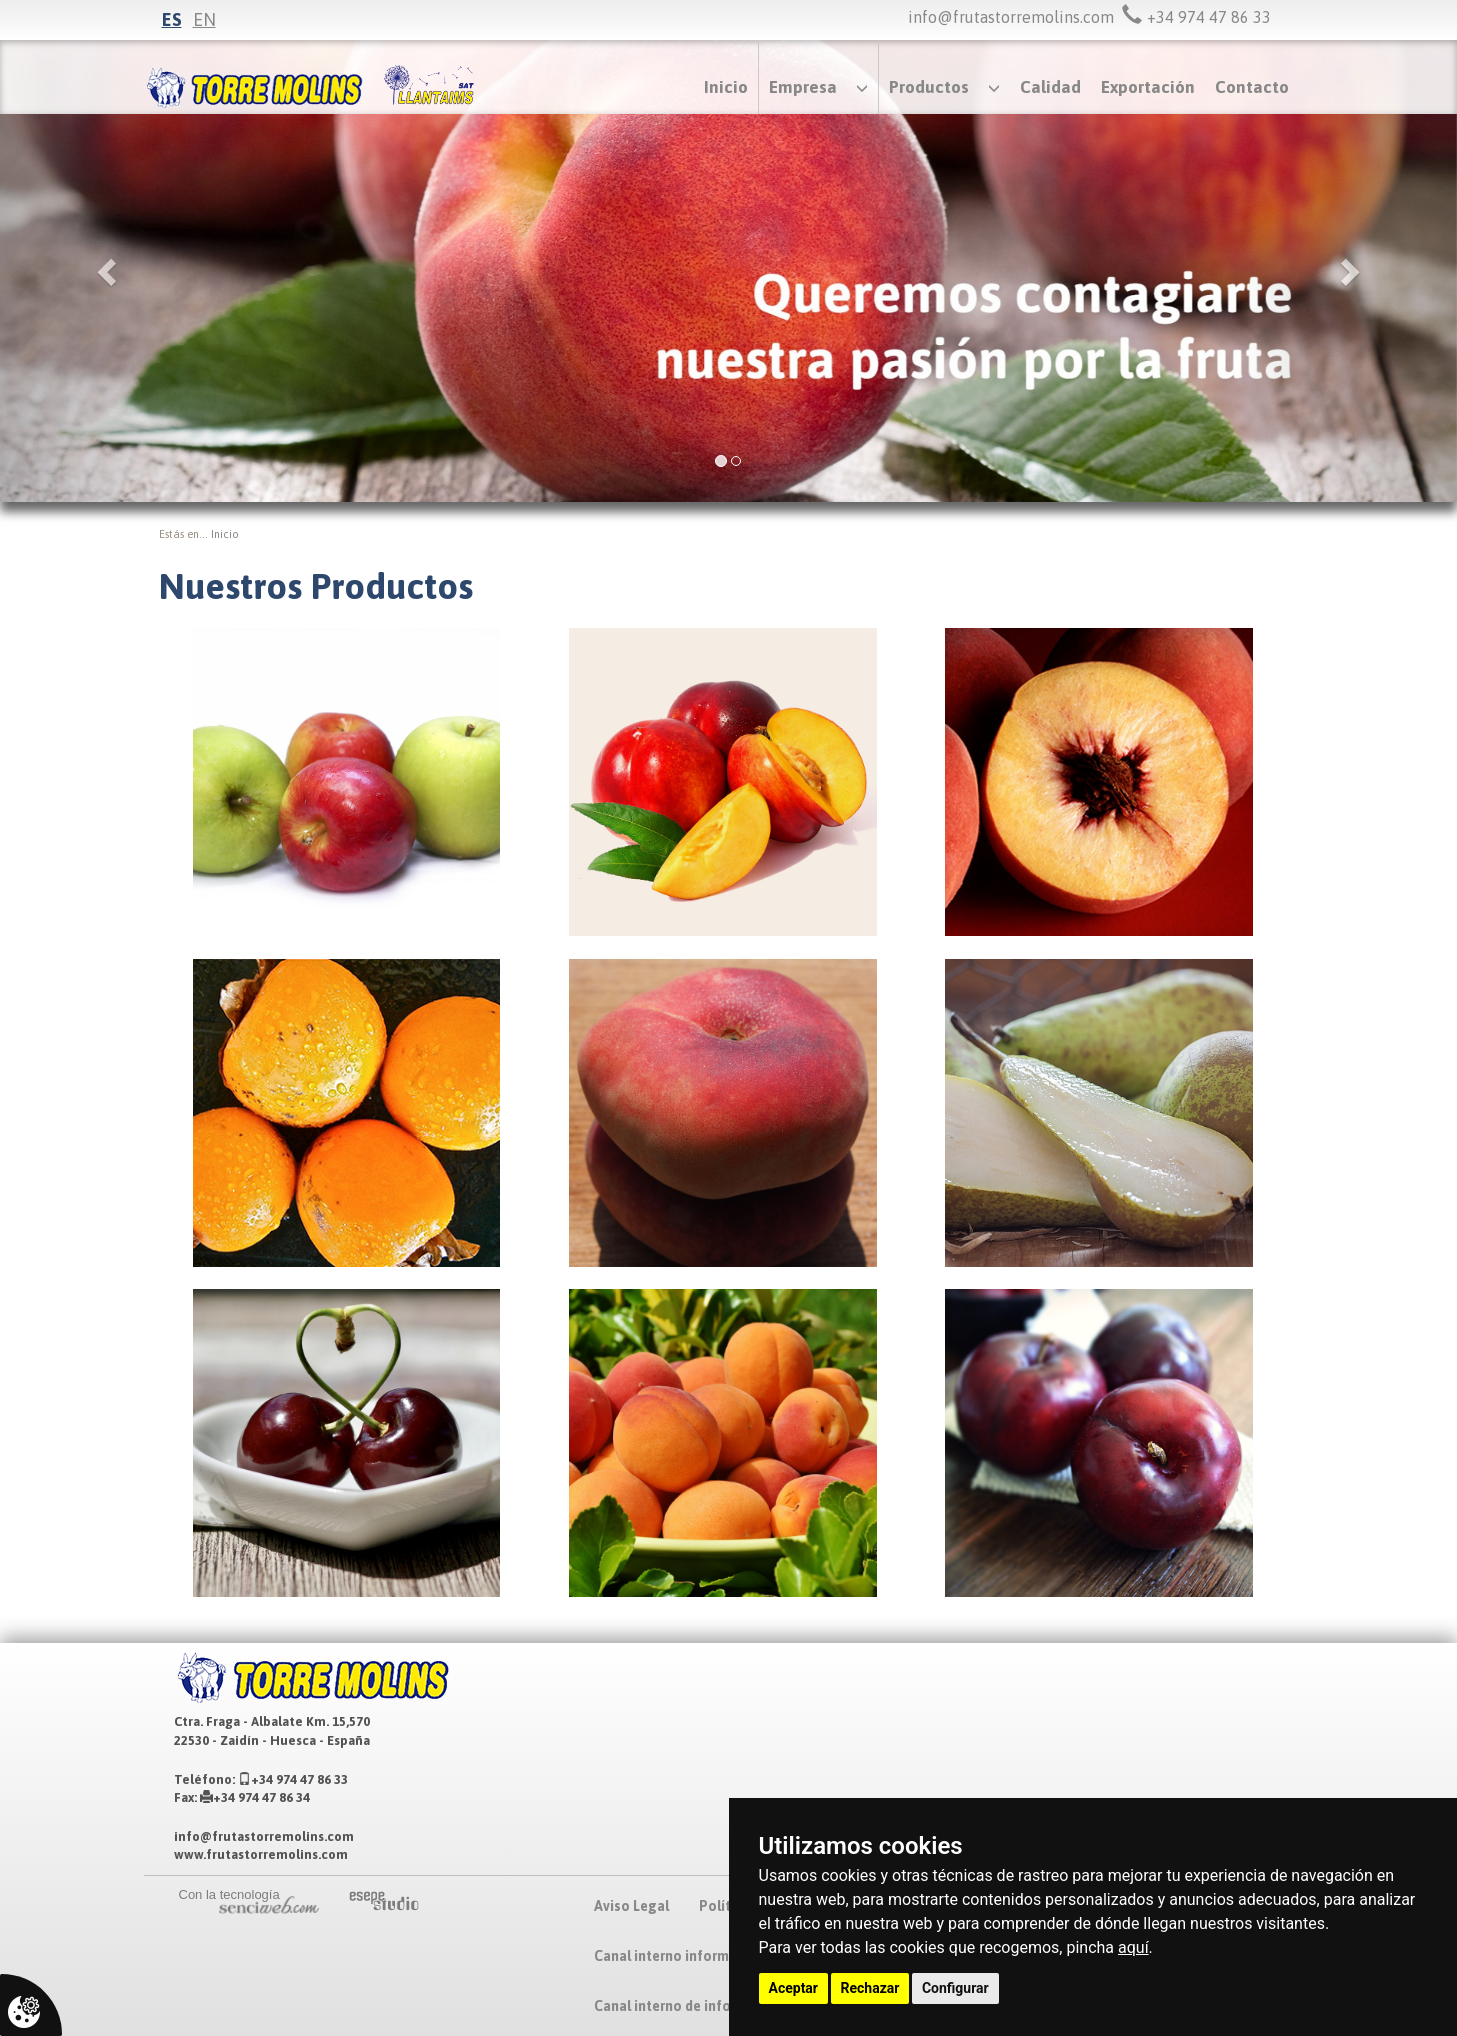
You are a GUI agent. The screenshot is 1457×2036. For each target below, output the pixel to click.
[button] (109, 271)
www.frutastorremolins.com (261, 1854)
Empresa (803, 87)
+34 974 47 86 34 (255, 1797)
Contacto (1252, 87)
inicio (225, 534)
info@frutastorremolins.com (1011, 17)
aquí (1133, 1947)
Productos (929, 87)
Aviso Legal (631, 1906)
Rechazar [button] (870, 1988)
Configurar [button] (955, 1988)
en (204, 19)
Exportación (1148, 87)
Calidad (1050, 87)
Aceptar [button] (794, 1988)
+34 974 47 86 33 (293, 1779)
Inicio (726, 87)
